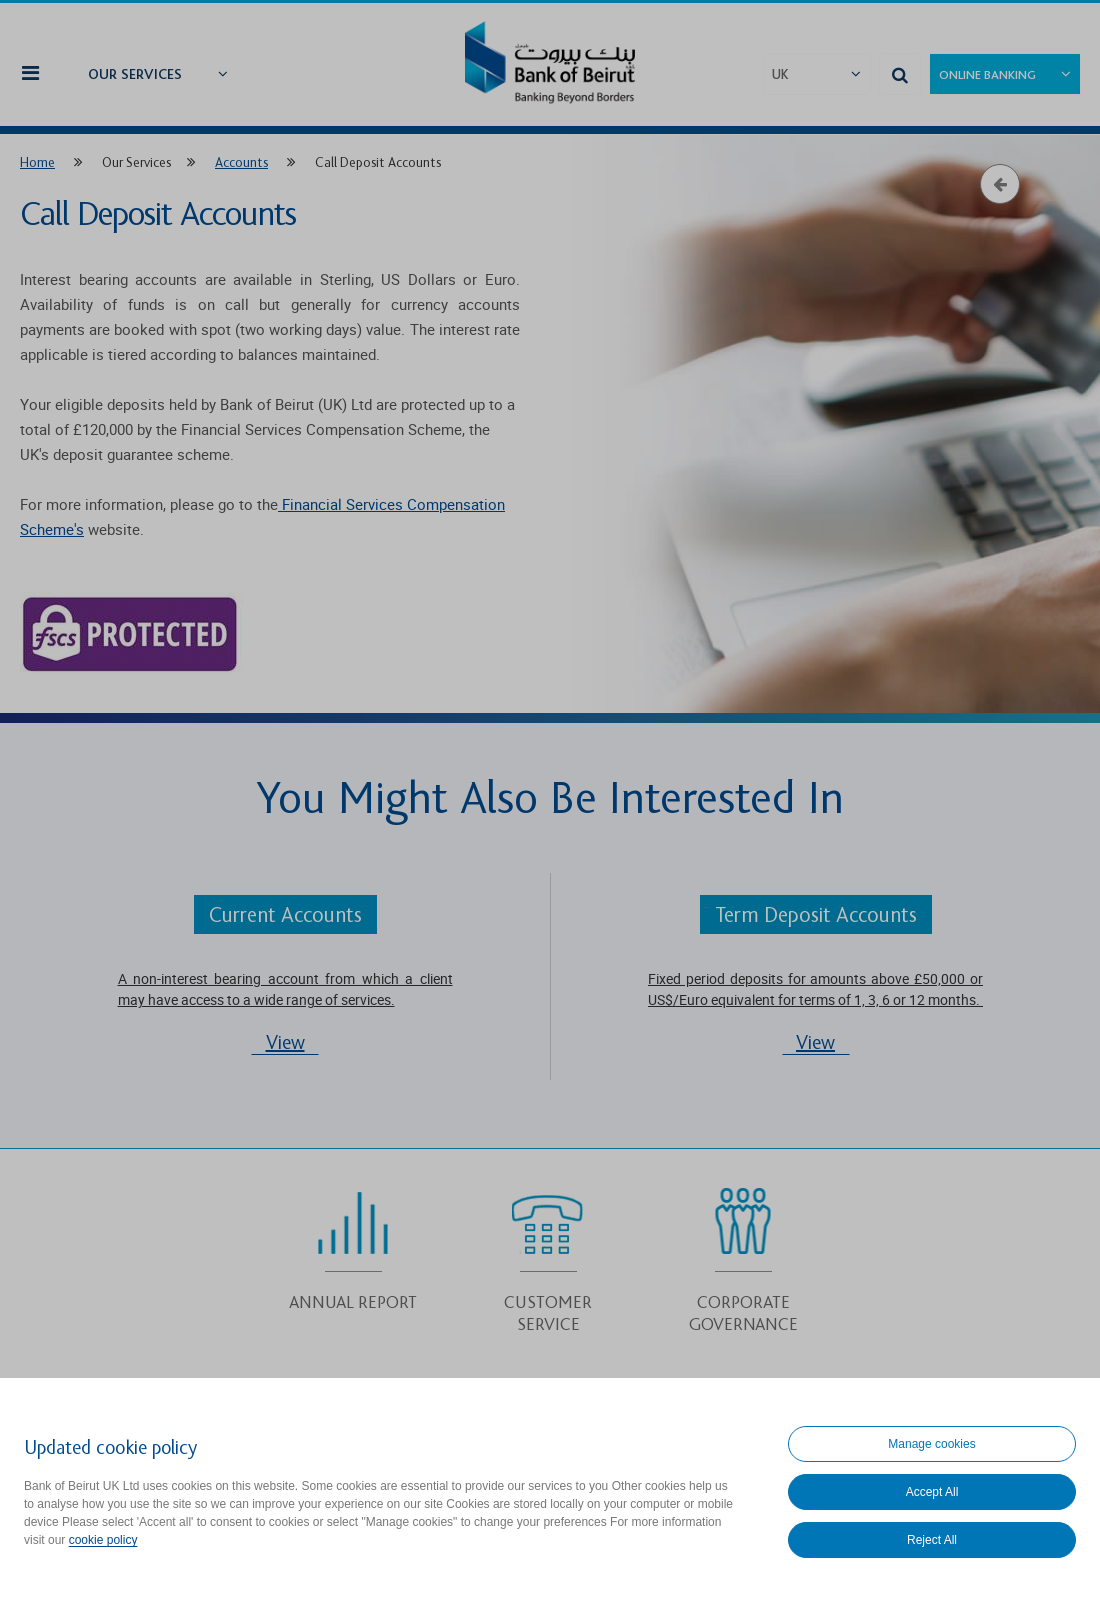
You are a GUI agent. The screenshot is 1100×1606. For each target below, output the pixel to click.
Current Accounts (285, 915)
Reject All (932, 1540)
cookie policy (103, 1540)
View (285, 1043)
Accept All (932, 1492)
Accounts (241, 162)
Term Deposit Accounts (816, 915)
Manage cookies (931, 1444)
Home (37, 162)
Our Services (135, 75)
